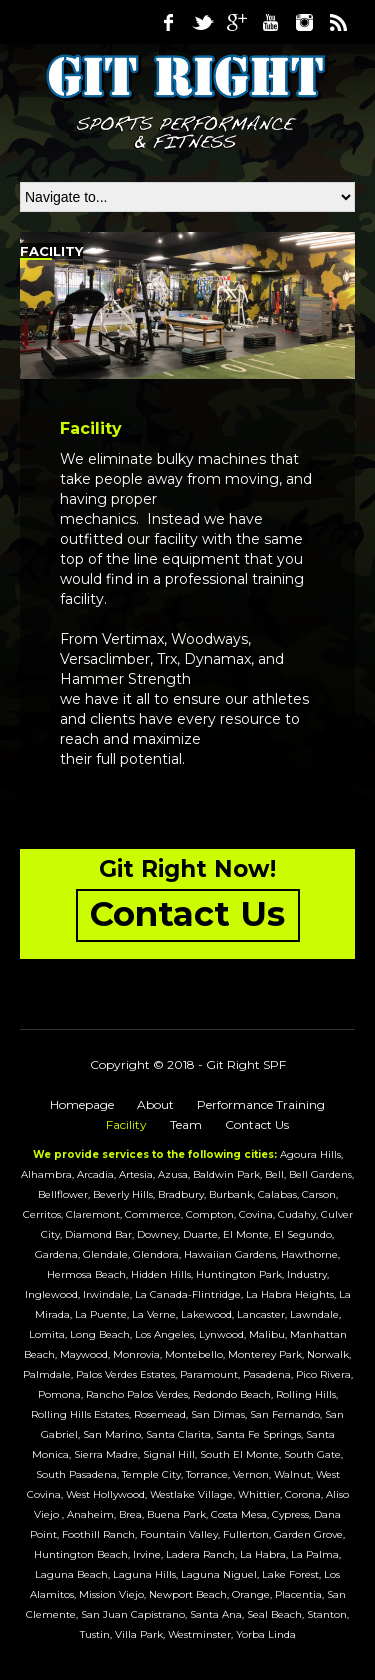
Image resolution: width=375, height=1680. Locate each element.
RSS (338, 22)
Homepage (82, 1104)
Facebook (168, 22)
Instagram (304, 22)
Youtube (270, 22)
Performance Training (261, 1104)
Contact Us (257, 1124)
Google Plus (236, 22)
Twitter (202, 22)
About (155, 1104)
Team (186, 1124)
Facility (126, 1124)
